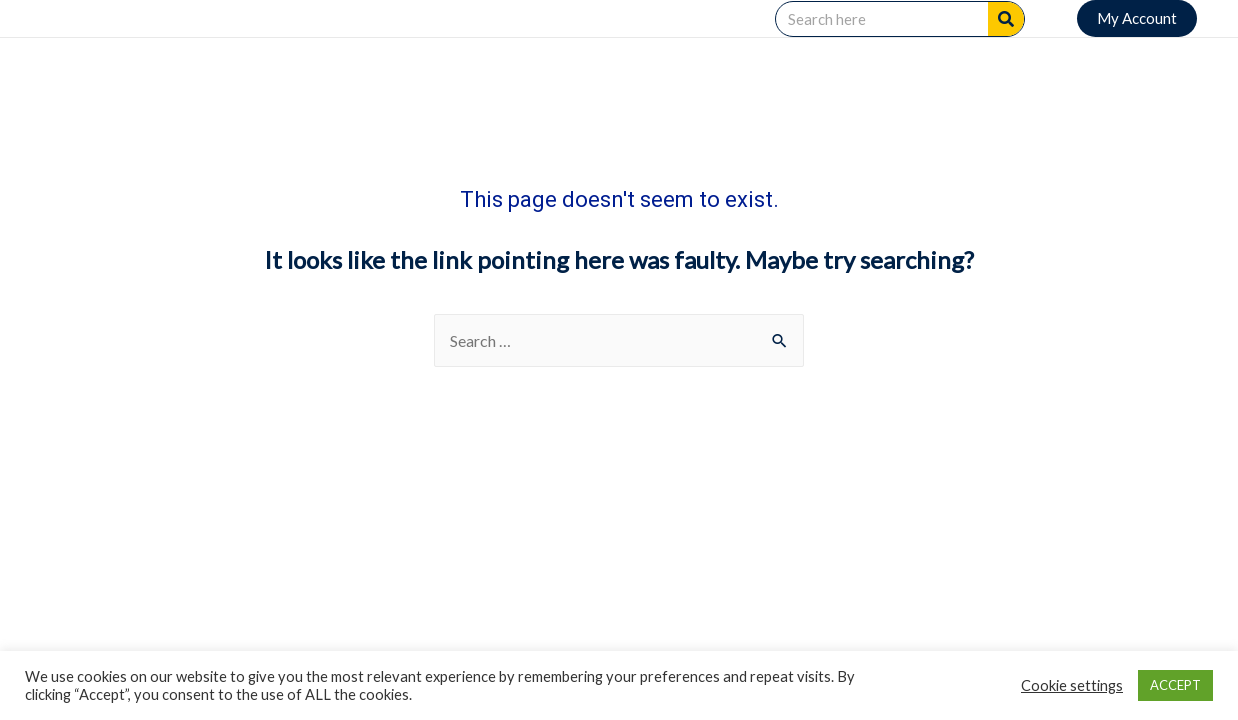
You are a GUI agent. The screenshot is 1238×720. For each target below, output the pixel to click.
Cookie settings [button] (1072, 685)
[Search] (1006, 19)
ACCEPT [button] (1175, 685)
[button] (1137, 18)
